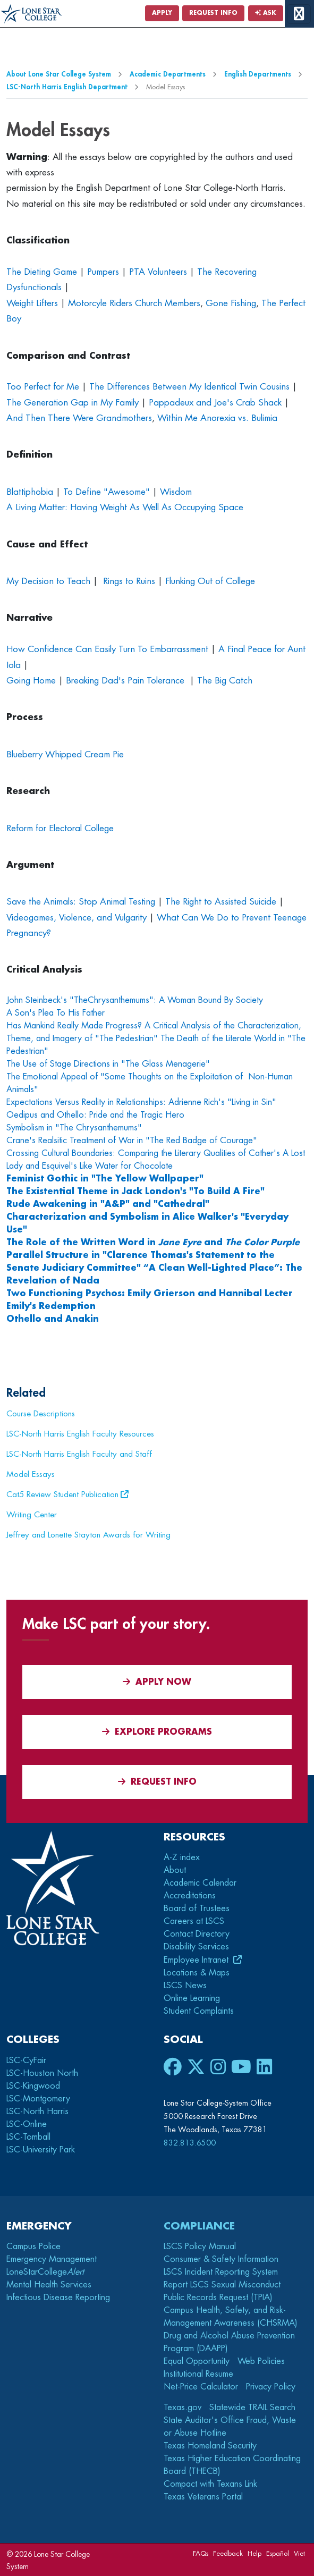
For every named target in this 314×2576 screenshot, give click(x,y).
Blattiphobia (29, 491)
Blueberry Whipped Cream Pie (65, 754)
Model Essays (30, 1474)
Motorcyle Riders (100, 303)
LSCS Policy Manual (200, 2246)
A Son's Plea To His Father (55, 1013)
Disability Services (196, 1946)
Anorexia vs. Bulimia (238, 418)
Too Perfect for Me (42, 386)
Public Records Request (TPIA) (218, 2297)
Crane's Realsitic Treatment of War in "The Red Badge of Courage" (131, 1140)
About (175, 1870)
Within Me (177, 418)
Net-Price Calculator (201, 2387)
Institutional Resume (198, 2374)
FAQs (200, 2553)
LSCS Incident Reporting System (221, 2272)
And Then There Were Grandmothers (79, 418)
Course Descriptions (40, 1413)
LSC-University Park (40, 2150)
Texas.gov (182, 2407)
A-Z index (182, 1857)
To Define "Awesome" (106, 491)
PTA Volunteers (158, 271)
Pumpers (103, 271)
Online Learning (192, 1998)
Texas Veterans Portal (203, 2497)
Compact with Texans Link (210, 2484)
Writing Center (31, 1514)
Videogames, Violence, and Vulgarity (76, 917)
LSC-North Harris (37, 2111)
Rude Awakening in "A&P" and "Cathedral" (107, 1204)
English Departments (257, 74)
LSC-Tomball (28, 2137)
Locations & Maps (197, 1973)
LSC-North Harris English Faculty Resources (80, 1434)
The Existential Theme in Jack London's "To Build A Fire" (135, 1191)
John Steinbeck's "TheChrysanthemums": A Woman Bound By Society (134, 1000)
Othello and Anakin (53, 1319)
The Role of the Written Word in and (153, 1242)
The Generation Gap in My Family (72, 402)
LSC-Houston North (42, 2073)
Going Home (31, 680)
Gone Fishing (231, 303)
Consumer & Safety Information (221, 2259)
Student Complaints (199, 2011)
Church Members (167, 303)
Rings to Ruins (129, 581)
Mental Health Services (48, 2285)
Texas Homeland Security (210, 2446)
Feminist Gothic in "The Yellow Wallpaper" (104, 1179)
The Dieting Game (41, 271)
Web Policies (261, 2361)
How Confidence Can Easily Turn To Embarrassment (107, 649)
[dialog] (282, 2544)
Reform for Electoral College (60, 828)
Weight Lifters (32, 303)
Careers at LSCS (194, 1921)
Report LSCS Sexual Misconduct (222, 2285)
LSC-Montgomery (38, 2098)
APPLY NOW (157, 1681)
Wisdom (176, 491)
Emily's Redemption (51, 1306)
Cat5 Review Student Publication (62, 1494)
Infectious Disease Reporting (58, 2297)
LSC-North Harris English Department (67, 86)
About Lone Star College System (58, 74)
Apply (162, 13)
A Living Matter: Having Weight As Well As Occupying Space (124, 507)
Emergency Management (51, 2259)
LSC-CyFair (26, 2060)
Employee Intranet (197, 1960)
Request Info (213, 13)
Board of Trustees (197, 1908)
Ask (265, 13)
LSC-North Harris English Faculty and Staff (79, 1454)
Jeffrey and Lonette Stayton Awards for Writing (88, 1535)
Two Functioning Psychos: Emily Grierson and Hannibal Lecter (149, 1293)
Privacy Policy (270, 2387)
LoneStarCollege (45, 2272)
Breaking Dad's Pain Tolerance (126, 680)
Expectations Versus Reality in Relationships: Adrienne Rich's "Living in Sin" (141, 1102)
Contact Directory (197, 1934)
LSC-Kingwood (33, 2086)
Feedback (228, 2553)
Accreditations (190, 1895)
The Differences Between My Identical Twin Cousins (189, 386)
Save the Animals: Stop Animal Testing (80, 901)
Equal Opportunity (197, 2361)
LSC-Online (26, 2124)
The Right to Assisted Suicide (220, 901)
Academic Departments (168, 74)
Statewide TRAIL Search (252, 2407)
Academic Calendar (200, 1883)
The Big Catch (224, 680)
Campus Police (33, 2246)
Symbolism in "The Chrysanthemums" (74, 1128)
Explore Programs (157, 1731)
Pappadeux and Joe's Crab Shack (215, 402)
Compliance (199, 2226)
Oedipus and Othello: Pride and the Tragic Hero (95, 1115)
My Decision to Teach (48, 581)
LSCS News (185, 1985)
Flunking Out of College (210, 581)
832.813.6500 (190, 2143)
